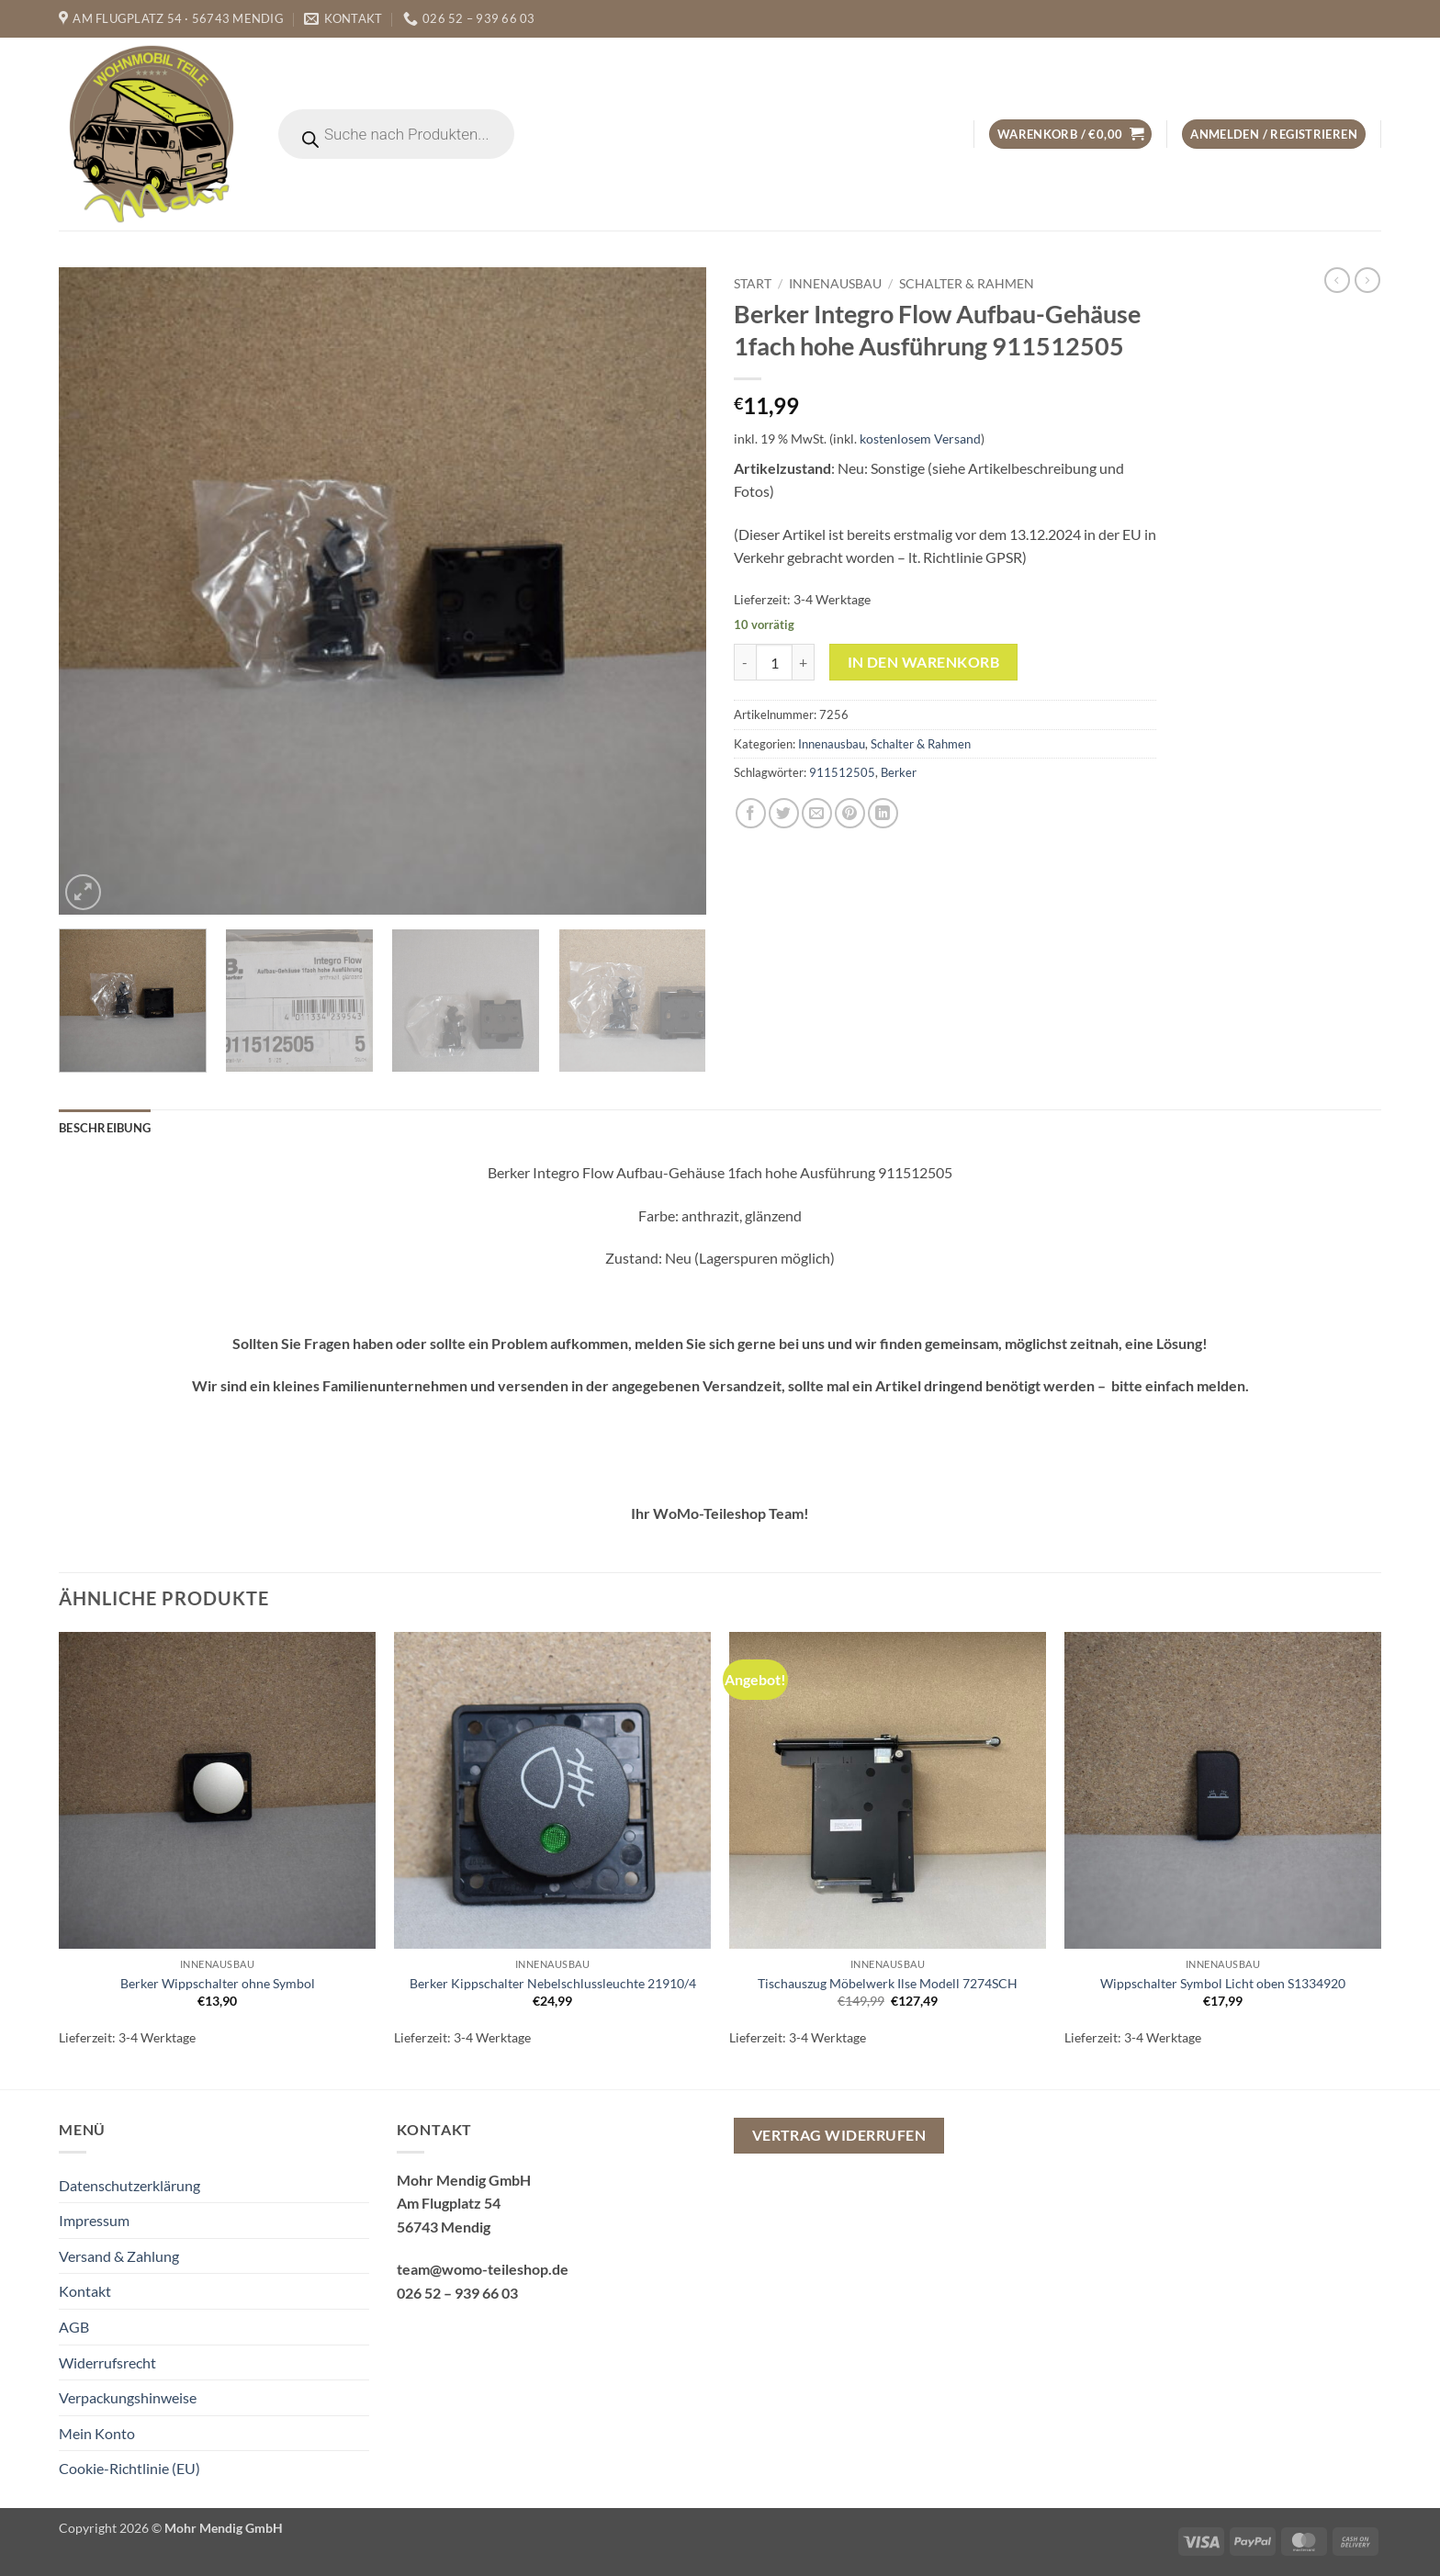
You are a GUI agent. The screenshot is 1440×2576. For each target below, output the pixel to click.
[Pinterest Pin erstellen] (850, 813)
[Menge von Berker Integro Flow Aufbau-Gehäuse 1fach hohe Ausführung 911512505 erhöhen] (804, 662)
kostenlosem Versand (920, 438)
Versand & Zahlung (119, 2256)
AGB (74, 2326)
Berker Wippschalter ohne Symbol (217, 1983)
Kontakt (85, 2291)
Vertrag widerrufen (839, 2135)
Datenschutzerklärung (129, 2185)
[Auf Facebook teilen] (751, 813)
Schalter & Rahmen (966, 283)
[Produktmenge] (774, 662)
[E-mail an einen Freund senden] (817, 813)
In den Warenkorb (923, 662)
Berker (899, 772)
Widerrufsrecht (107, 2362)
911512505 (842, 772)
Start (752, 283)
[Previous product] (1367, 280)
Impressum (94, 2220)
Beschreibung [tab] (105, 1127)
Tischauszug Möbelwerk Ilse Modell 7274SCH (888, 1983)
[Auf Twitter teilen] (784, 813)
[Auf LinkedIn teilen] (883, 813)
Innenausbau (835, 283)
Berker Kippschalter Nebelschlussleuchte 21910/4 (553, 1983)
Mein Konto (97, 2433)
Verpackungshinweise (128, 2397)
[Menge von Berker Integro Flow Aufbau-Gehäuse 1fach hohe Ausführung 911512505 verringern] (745, 662)
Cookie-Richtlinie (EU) (129, 2468)
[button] (1070, 134)
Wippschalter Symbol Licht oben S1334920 (1222, 1983)
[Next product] (1337, 280)
